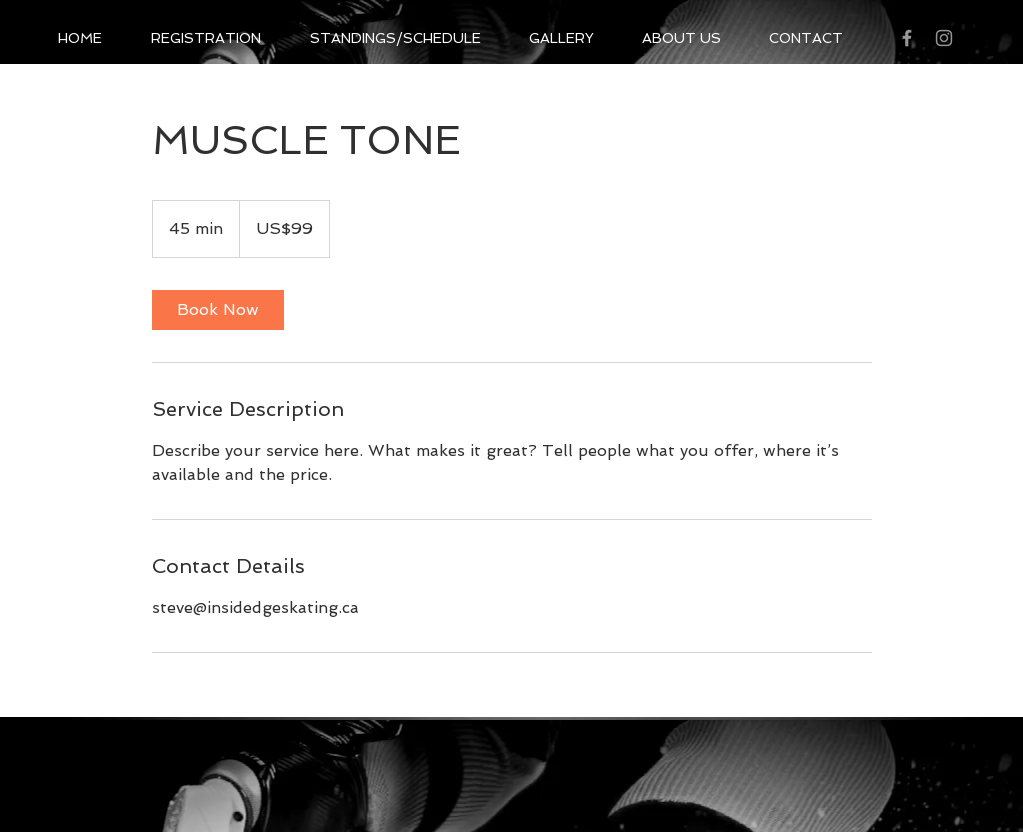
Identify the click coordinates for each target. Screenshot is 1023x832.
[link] (218, 310)
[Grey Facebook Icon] (907, 38)
